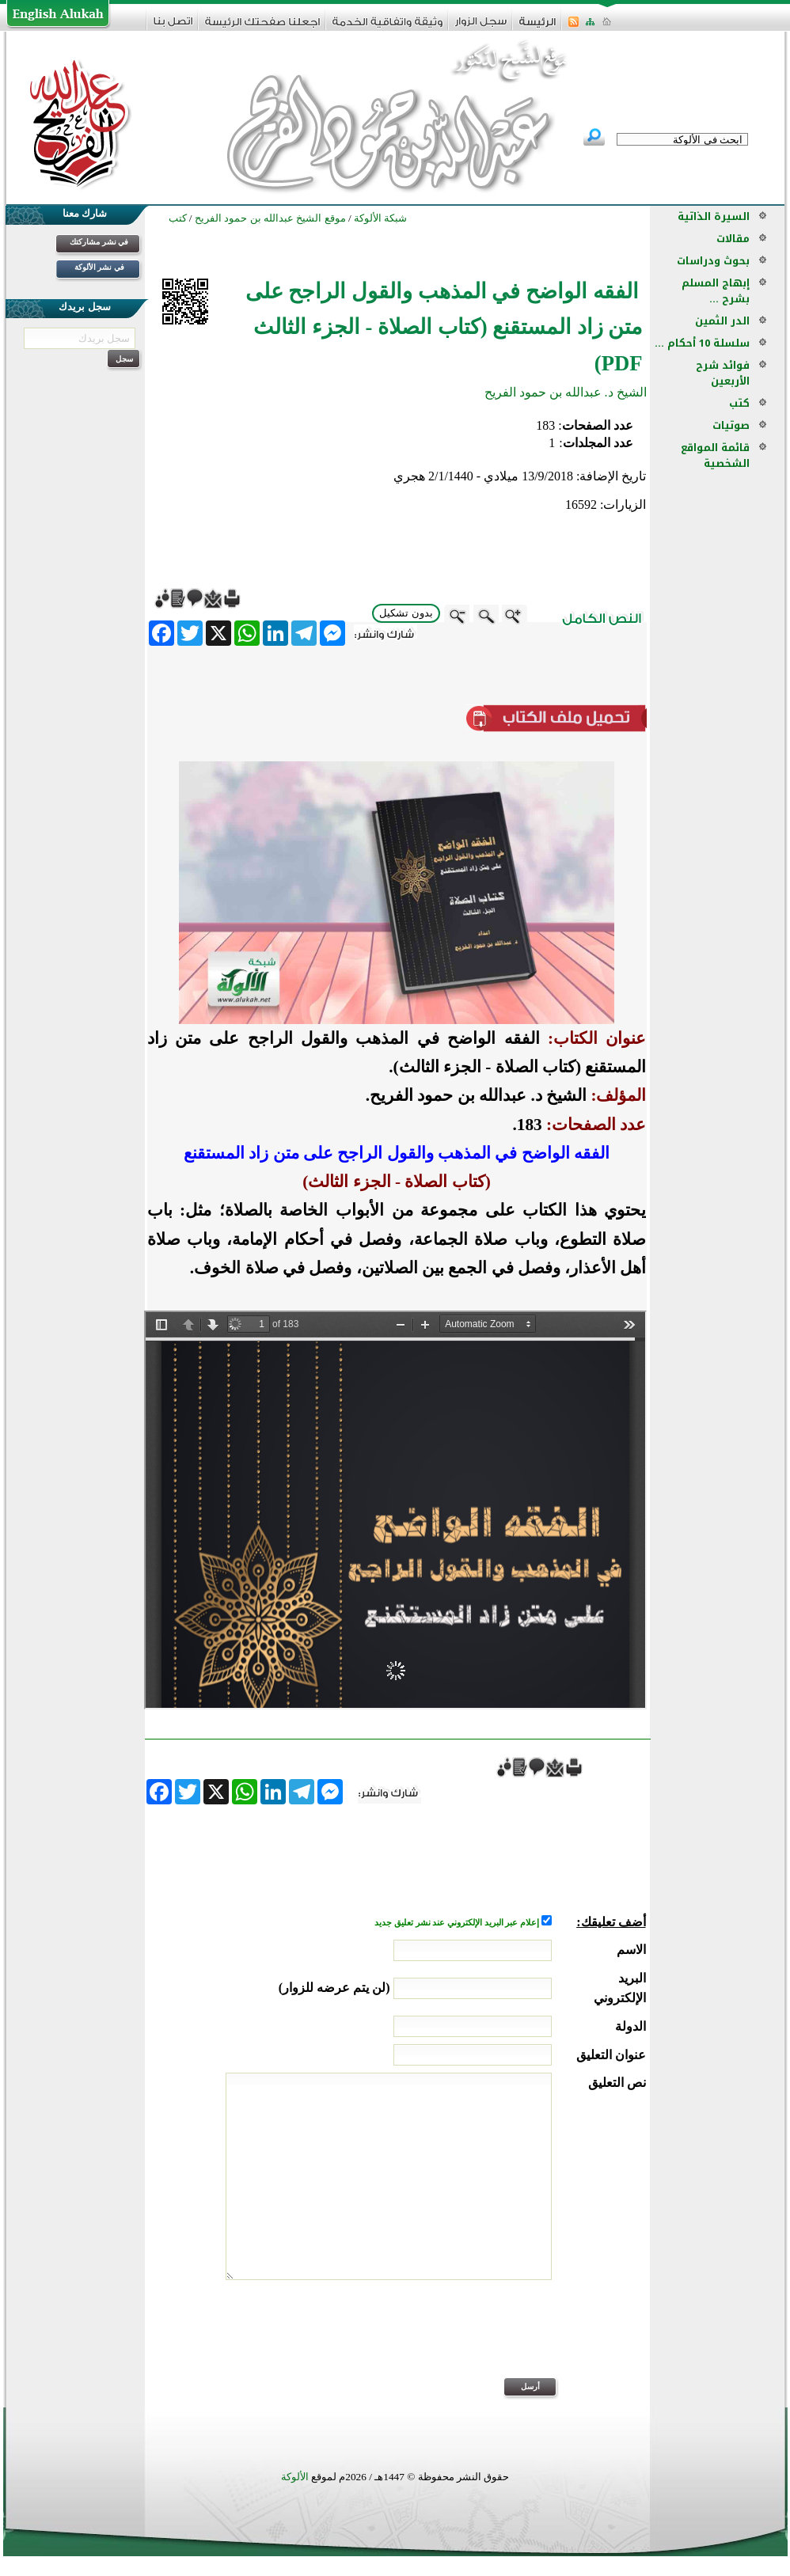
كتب (739, 403)
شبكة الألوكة (380, 218)
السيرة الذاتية (714, 216)
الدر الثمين (722, 321)
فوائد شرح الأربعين (723, 373)
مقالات (733, 238)
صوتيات (731, 425)
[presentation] (525, 2339)
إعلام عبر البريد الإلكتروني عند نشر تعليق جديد (457, 1922)
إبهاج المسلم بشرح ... (716, 291)
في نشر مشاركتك (99, 241)
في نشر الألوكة (99, 267)
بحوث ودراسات (713, 261)
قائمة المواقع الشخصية (715, 455)
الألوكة (295, 2477)
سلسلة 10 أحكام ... (702, 343)
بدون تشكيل (406, 613)
